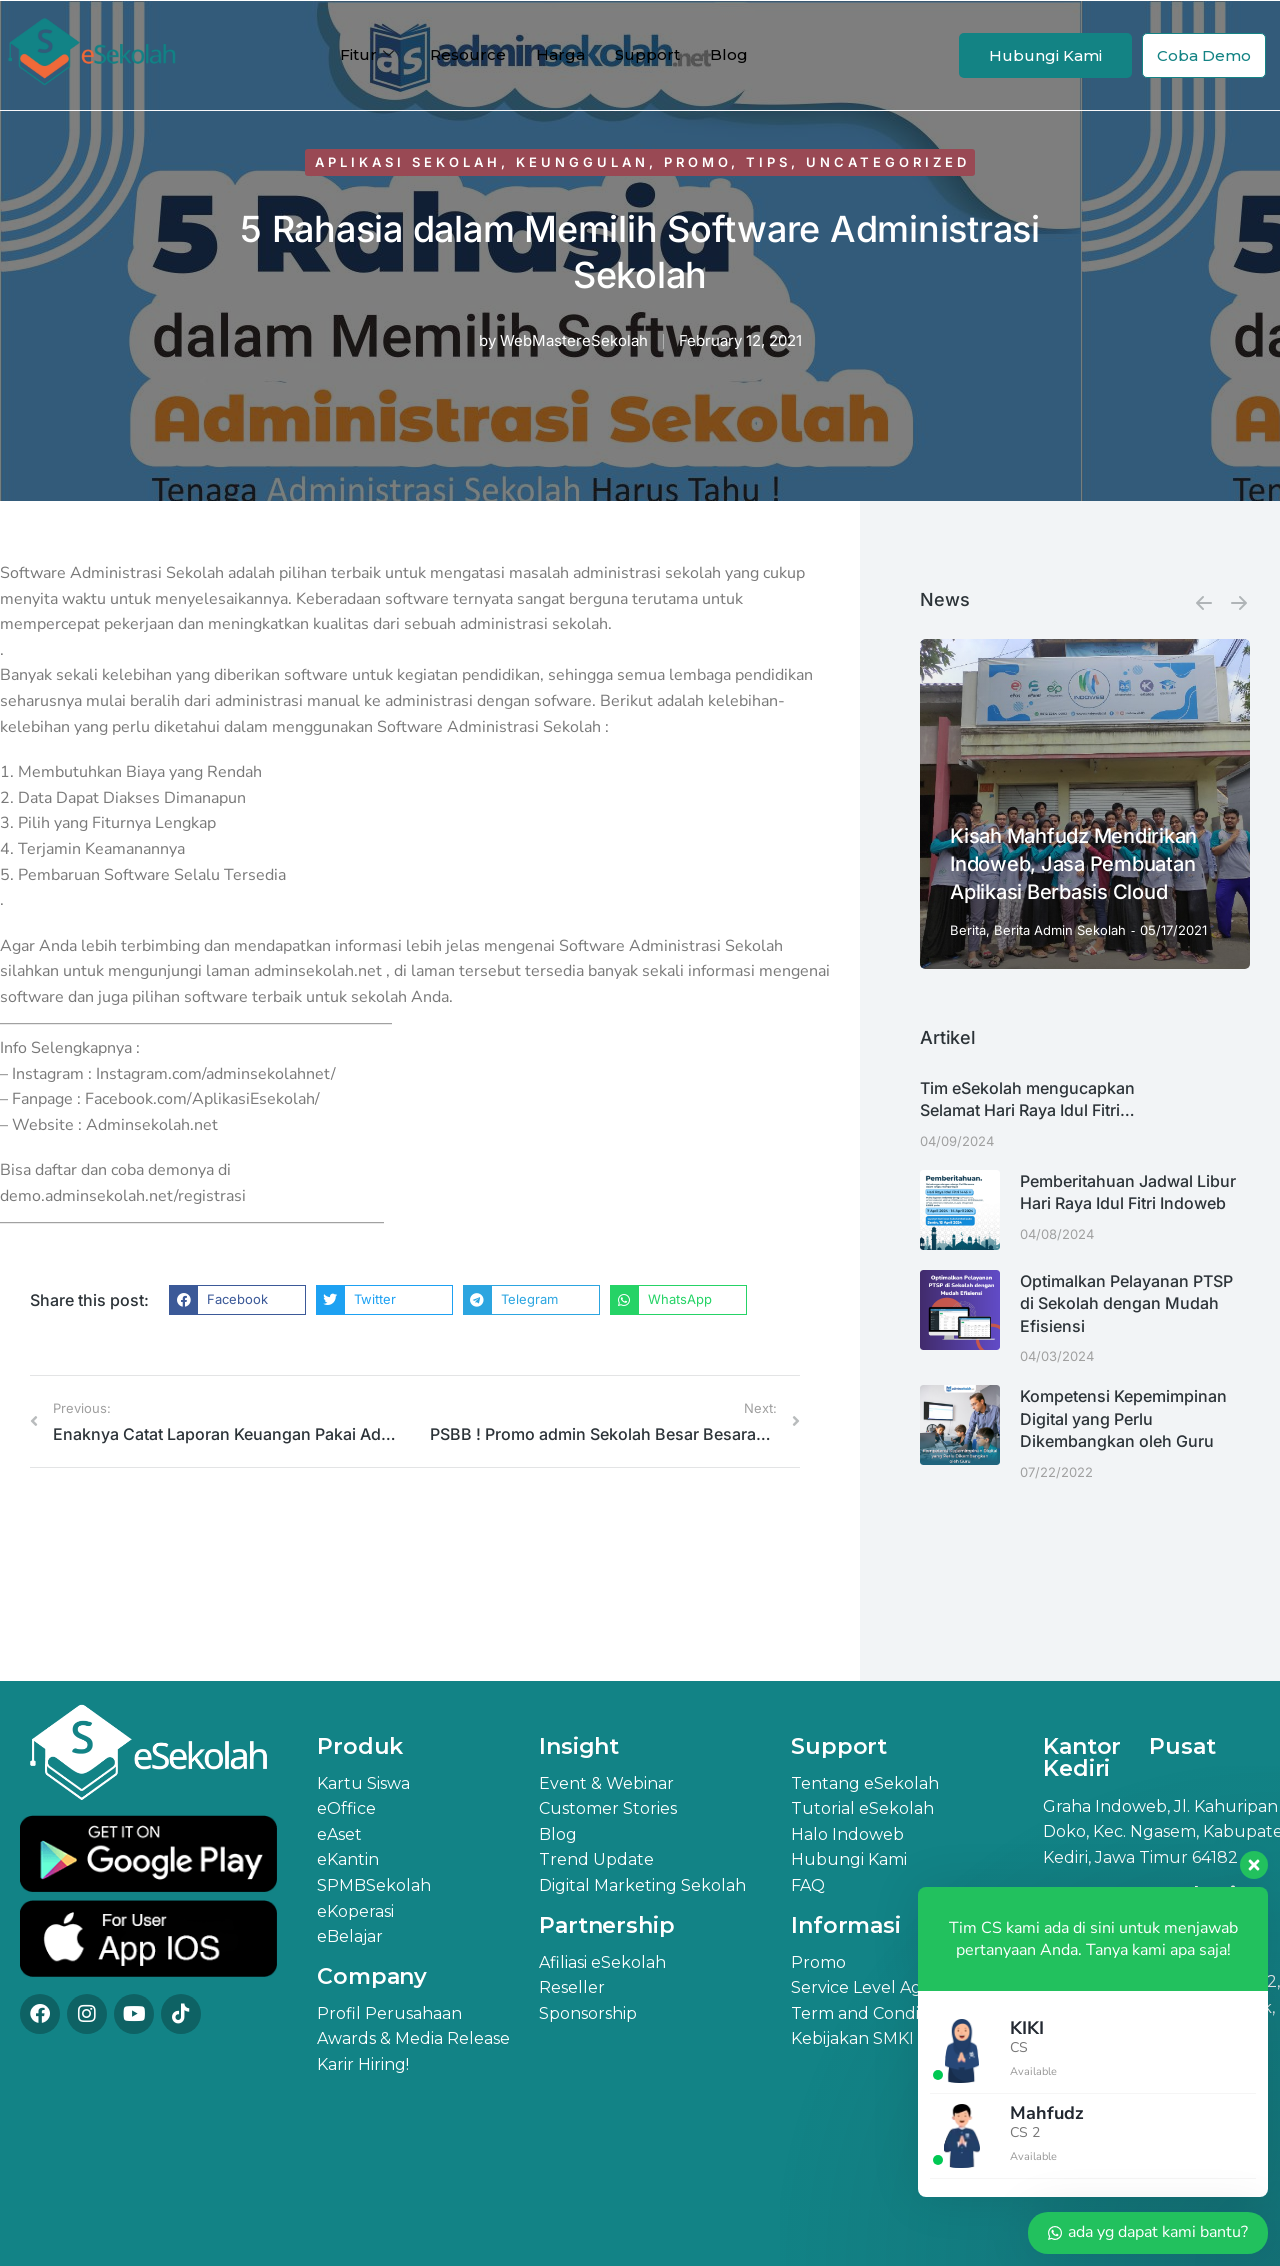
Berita (968, 930)
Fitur (367, 55)
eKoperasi (355, 1911)
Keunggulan (582, 162)
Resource (468, 54)
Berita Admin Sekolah (1060, 930)
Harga (560, 54)
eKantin (348, 1859)
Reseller (572, 1987)
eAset (339, 1834)
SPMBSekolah (374, 1885)
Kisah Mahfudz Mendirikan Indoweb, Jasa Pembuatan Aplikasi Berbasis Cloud (1073, 864)
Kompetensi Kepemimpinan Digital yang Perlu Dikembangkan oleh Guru (1123, 1418)
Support (647, 54)
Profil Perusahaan (389, 2013)
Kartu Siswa (363, 1783)
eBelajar (350, 1936)
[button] (237, 1300)
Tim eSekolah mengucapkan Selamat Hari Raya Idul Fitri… (1027, 1099)
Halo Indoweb (847, 1834)
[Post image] (1085, 804)
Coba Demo (1204, 55)
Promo (697, 162)
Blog (729, 54)
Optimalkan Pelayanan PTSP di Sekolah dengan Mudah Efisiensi (1126, 1303)
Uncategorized (888, 162)
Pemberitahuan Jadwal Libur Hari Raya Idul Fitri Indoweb (1128, 1192)
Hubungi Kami (1045, 55)
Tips (768, 162)
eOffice (346, 1808)
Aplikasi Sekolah (408, 162)
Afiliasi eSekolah (602, 1962)
